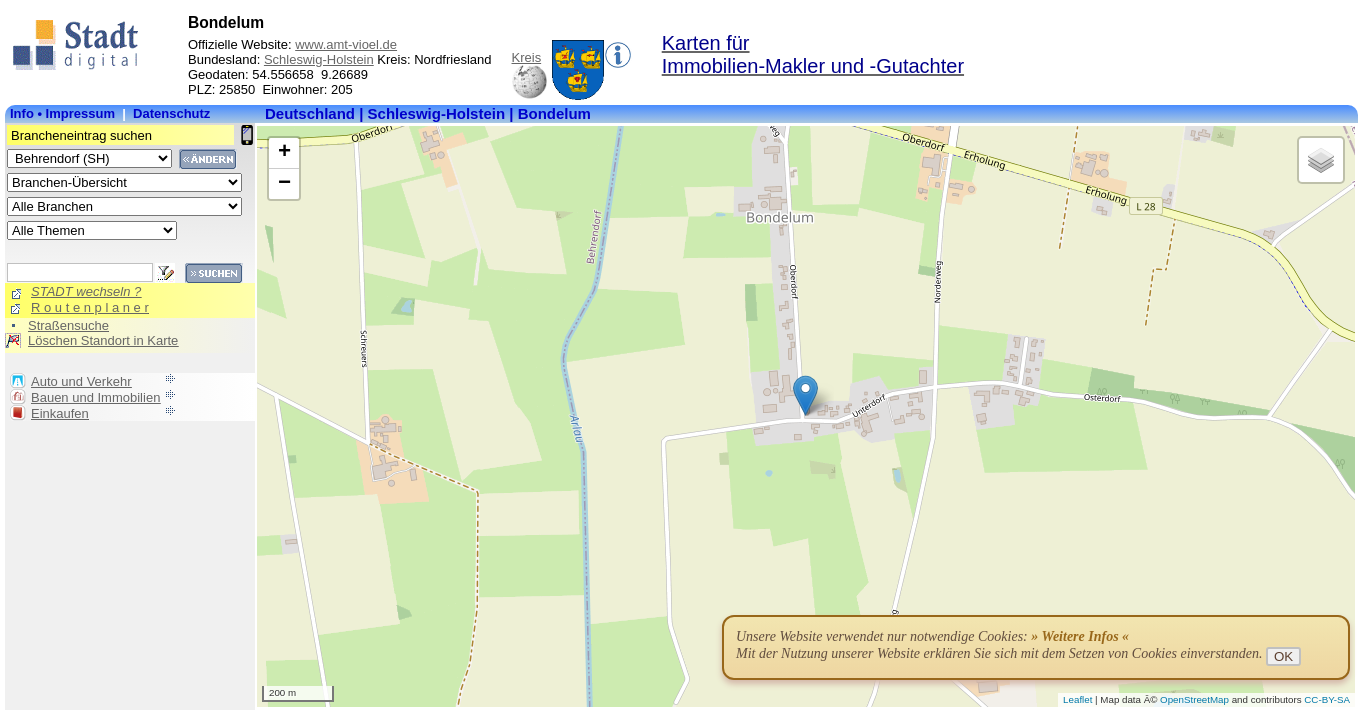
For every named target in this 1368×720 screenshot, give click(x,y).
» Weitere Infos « (1080, 636)
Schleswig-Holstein (319, 59)
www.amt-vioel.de (346, 44)
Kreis (527, 57)
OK (1283, 656)
